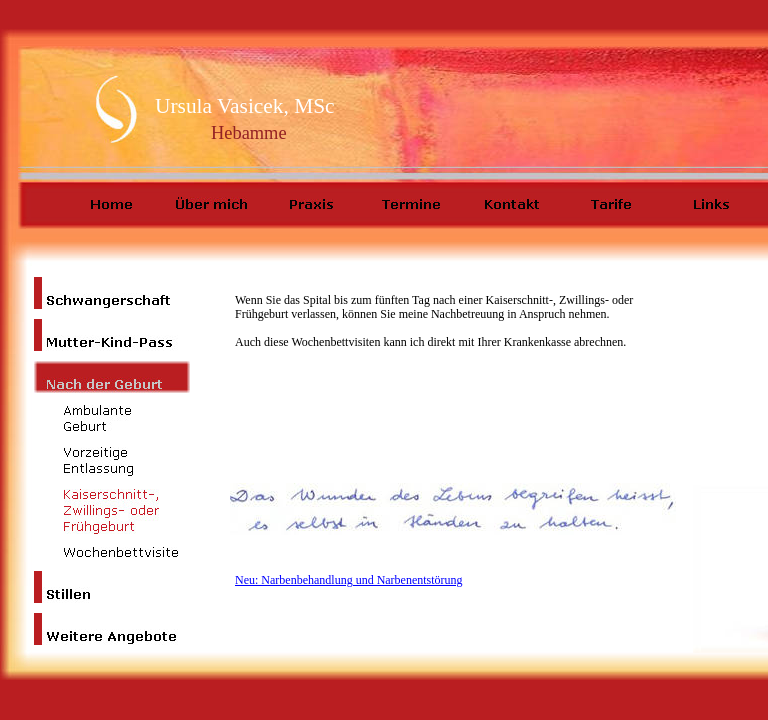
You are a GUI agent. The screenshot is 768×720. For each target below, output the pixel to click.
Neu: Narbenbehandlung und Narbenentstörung (349, 580)
